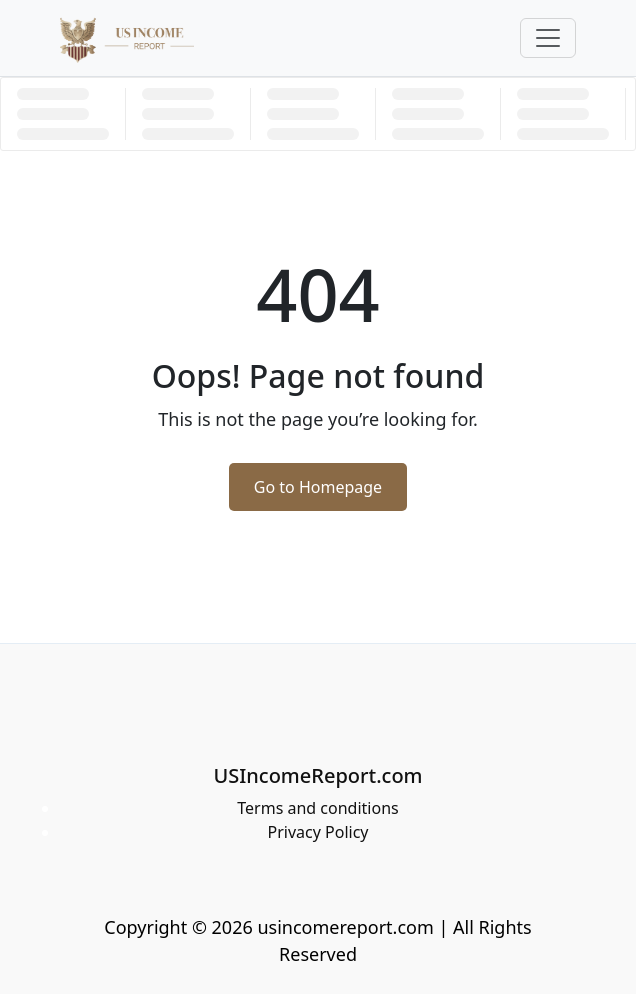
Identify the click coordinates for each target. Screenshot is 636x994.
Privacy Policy (318, 832)
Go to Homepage (318, 487)
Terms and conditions (317, 808)
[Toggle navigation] (548, 38)
